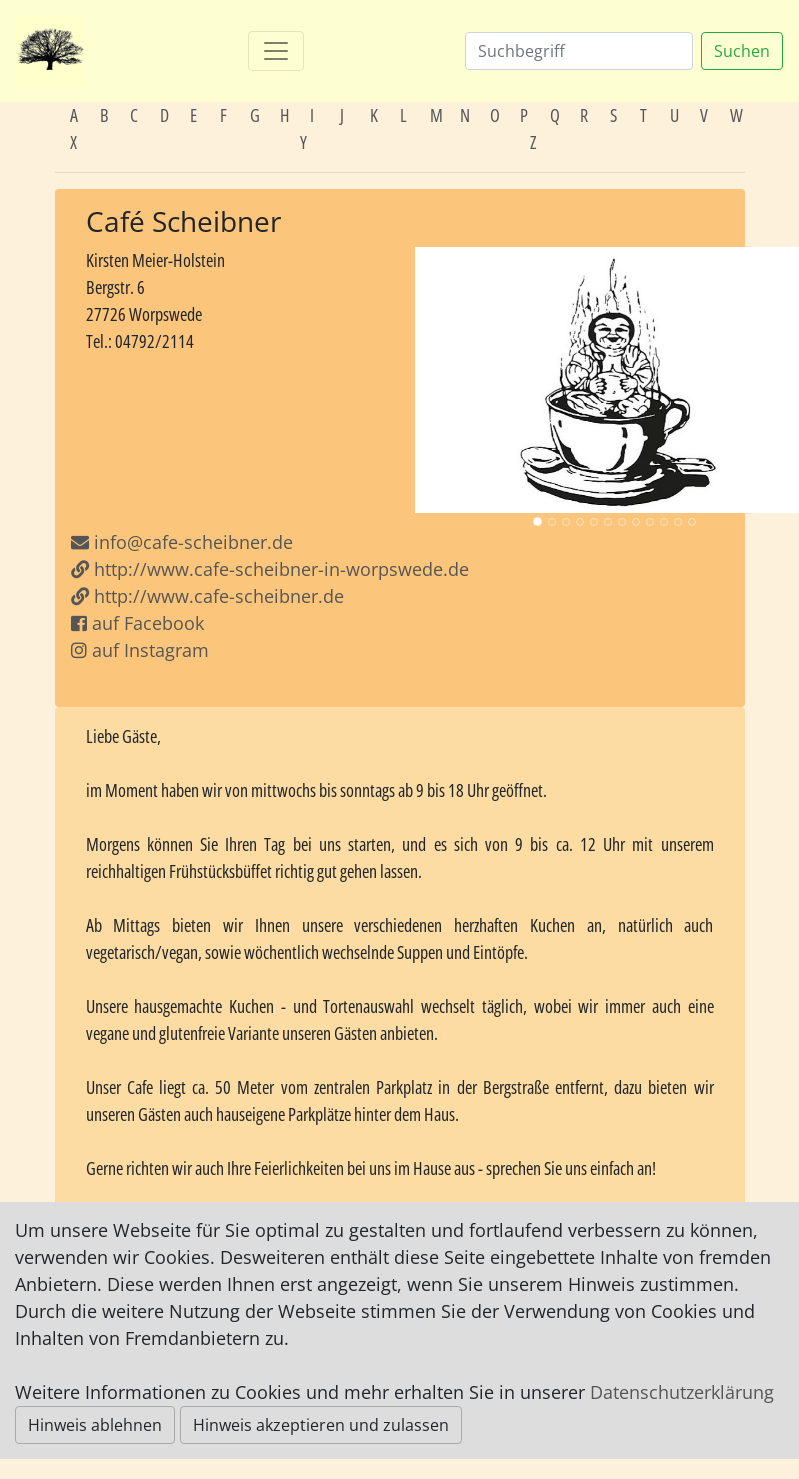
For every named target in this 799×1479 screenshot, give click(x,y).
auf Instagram (140, 650)
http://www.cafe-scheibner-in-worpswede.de (270, 569)
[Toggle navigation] (276, 51)
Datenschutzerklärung (682, 1392)
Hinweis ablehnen (95, 1425)
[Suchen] (579, 51)
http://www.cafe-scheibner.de (207, 596)
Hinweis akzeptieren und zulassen (321, 1425)
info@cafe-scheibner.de (193, 542)
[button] (445, 380)
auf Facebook (137, 623)
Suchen (742, 51)
